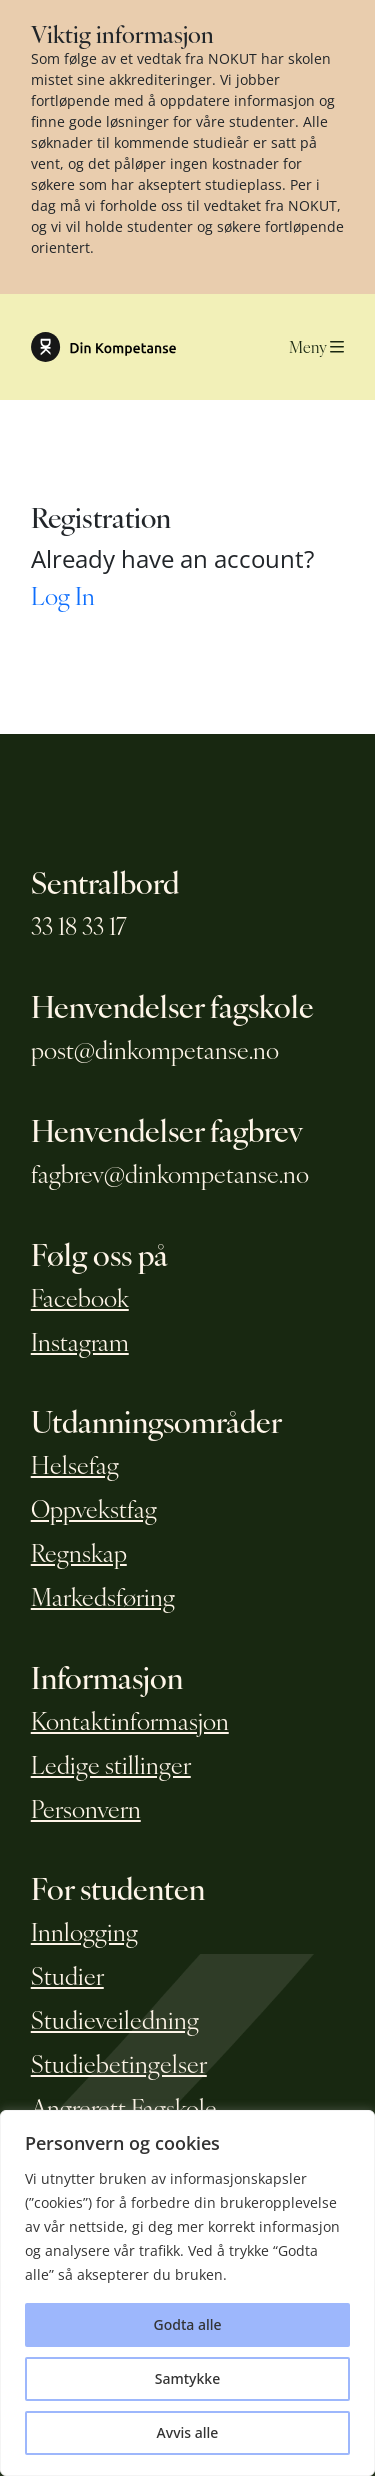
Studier (67, 1975)
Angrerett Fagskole (124, 2107)
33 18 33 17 (79, 925)
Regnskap (79, 1552)
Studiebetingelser (119, 2063)
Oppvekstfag (94, 1508)
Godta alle (187, 2324)
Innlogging (84, 1931)
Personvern (86, 1808)
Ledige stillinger (111, 1764)
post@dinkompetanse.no (155, 1049)
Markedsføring (103, 1596)
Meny (316, 346)
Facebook (80, 1297)
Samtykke (187, 2378)
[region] (187, 2293)
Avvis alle (188, 2432)
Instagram (80, 1341)
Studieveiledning (115, 2019)
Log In (63, 595)
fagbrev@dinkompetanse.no (170, 1173)
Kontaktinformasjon (130, 1720)
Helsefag (75, 1464)
